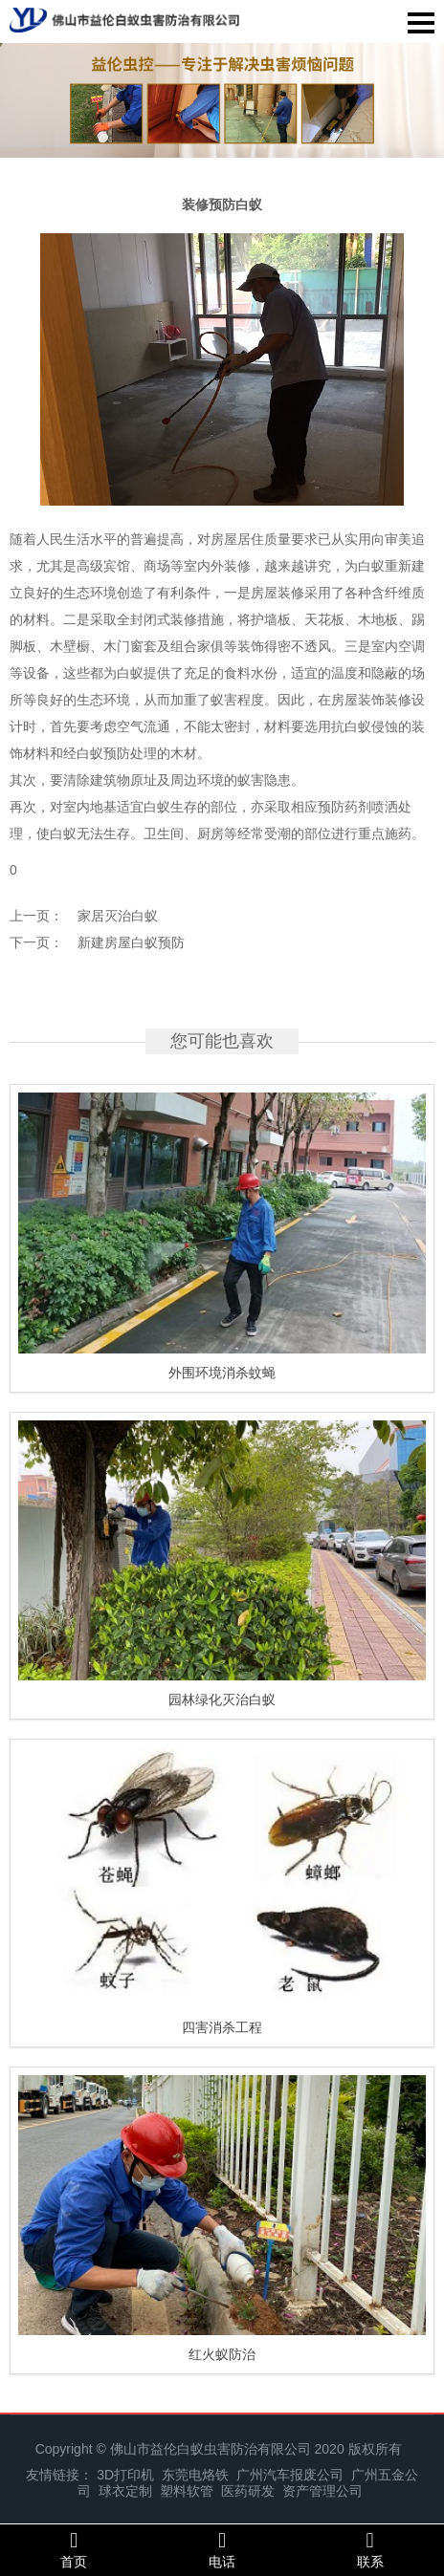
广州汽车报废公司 (290, 2474)
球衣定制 (125, 2491)
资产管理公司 (322, 2491)
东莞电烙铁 (195, 2474)
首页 (74, 2549)
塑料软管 (186, 2491)
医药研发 (248, 2491)
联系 (370, 2549)
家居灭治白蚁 (118, 915)
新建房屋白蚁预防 (131, 942)
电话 (222, 2549)
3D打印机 (125, 2474)
